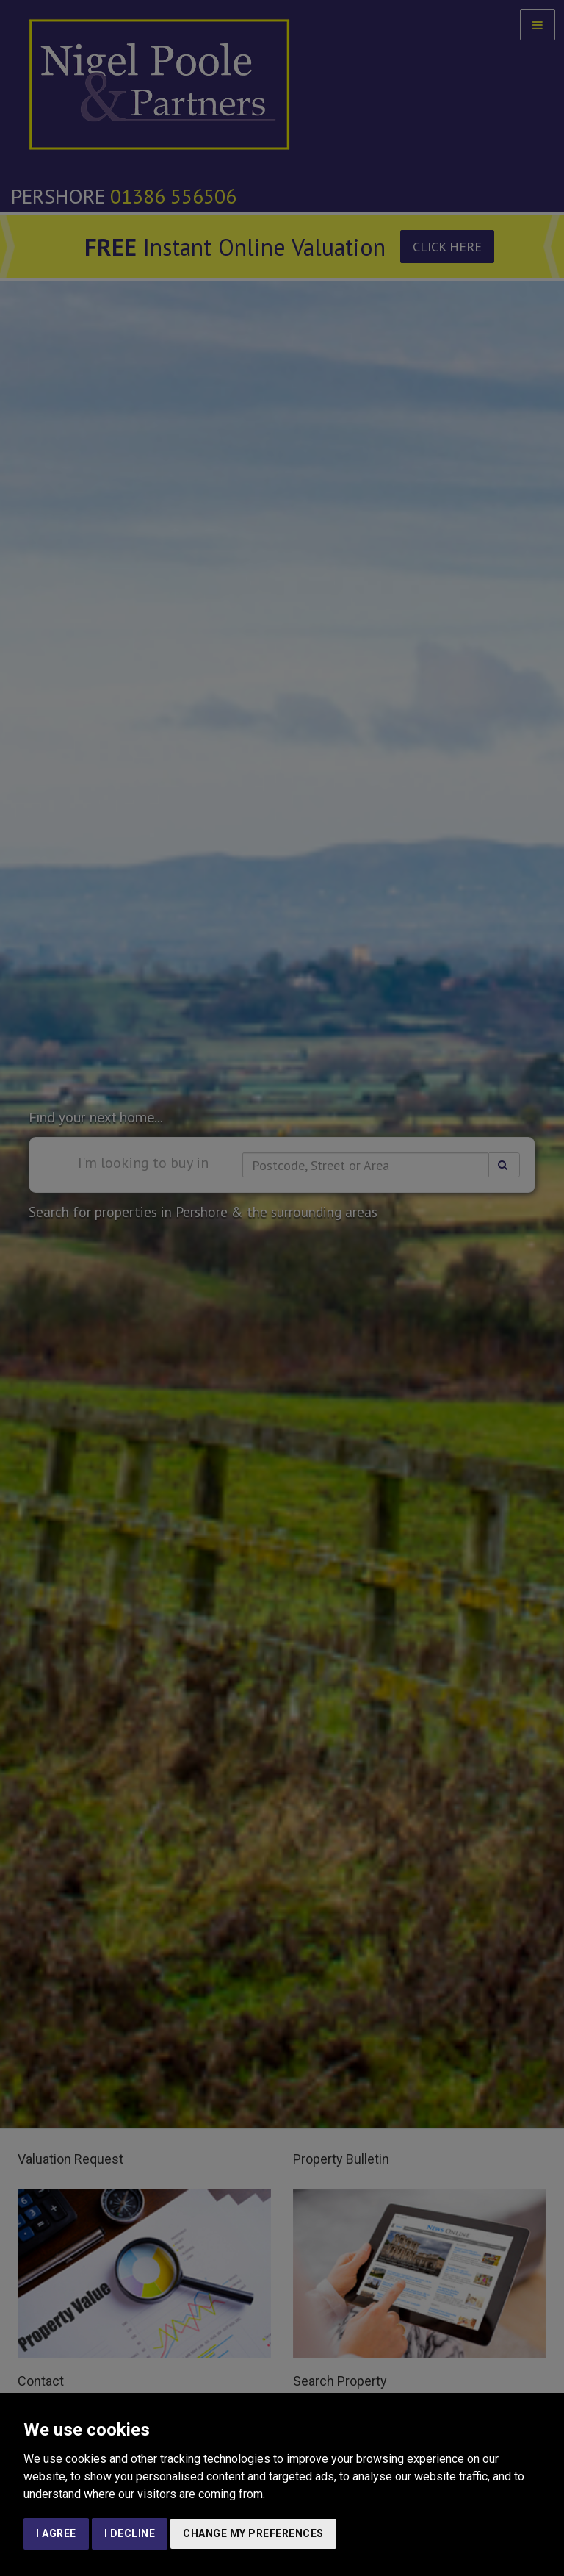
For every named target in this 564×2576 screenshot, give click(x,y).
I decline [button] (130, 2533)
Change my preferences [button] (253, 2533)
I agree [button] (56, 2533)
